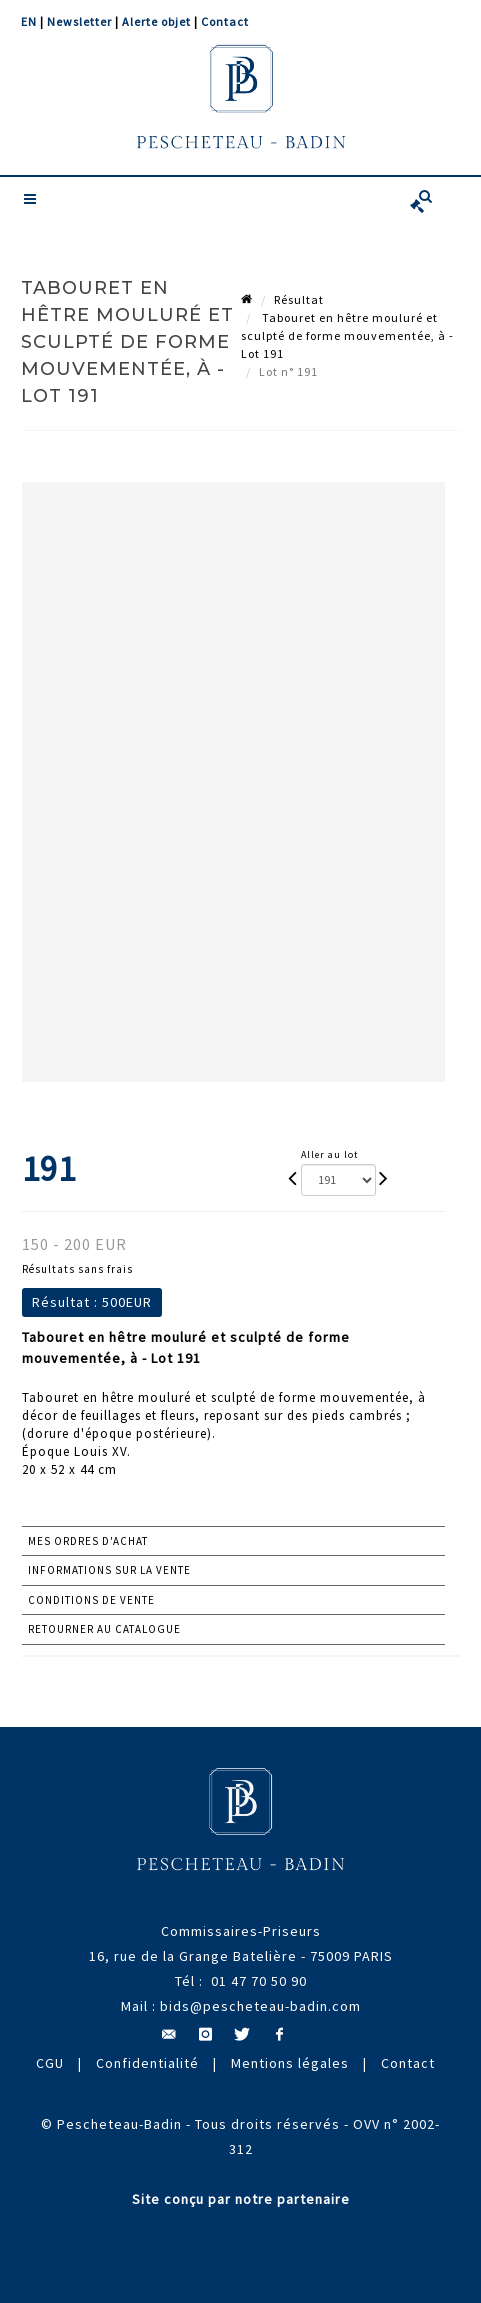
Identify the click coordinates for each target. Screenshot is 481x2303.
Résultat (299, 299)
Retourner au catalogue (104, 1629)
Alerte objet (156, 21)
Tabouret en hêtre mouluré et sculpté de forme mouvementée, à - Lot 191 (347, 335)
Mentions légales (290, 2063)
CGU (50, 2063)
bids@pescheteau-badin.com (260, 2006)
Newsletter (79, 21)
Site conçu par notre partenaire (241, 2199)
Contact (225, 21)
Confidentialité (147, 2063)
